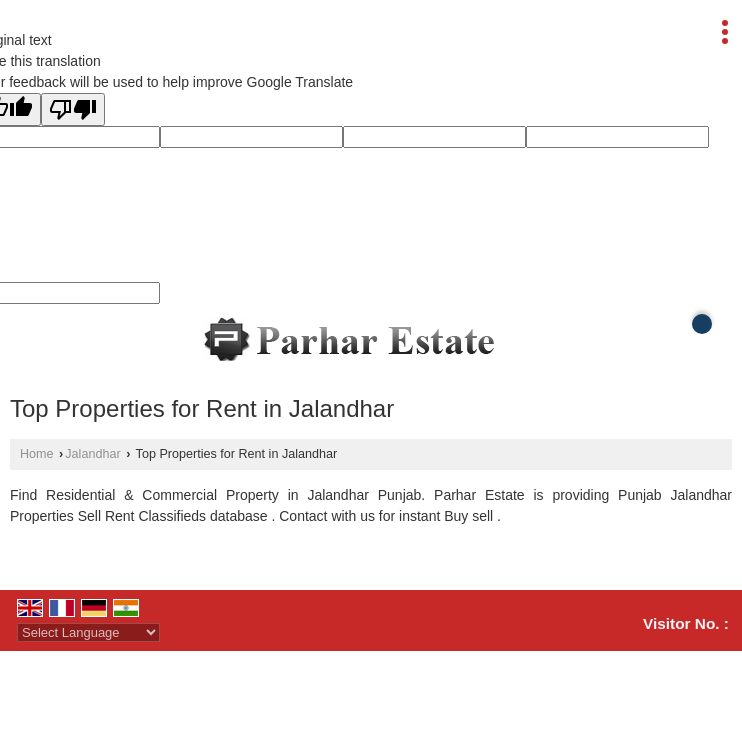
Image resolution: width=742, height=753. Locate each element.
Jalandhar (92, 454)
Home (37, 454)
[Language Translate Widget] (88, 632)
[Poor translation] (73, 109)
